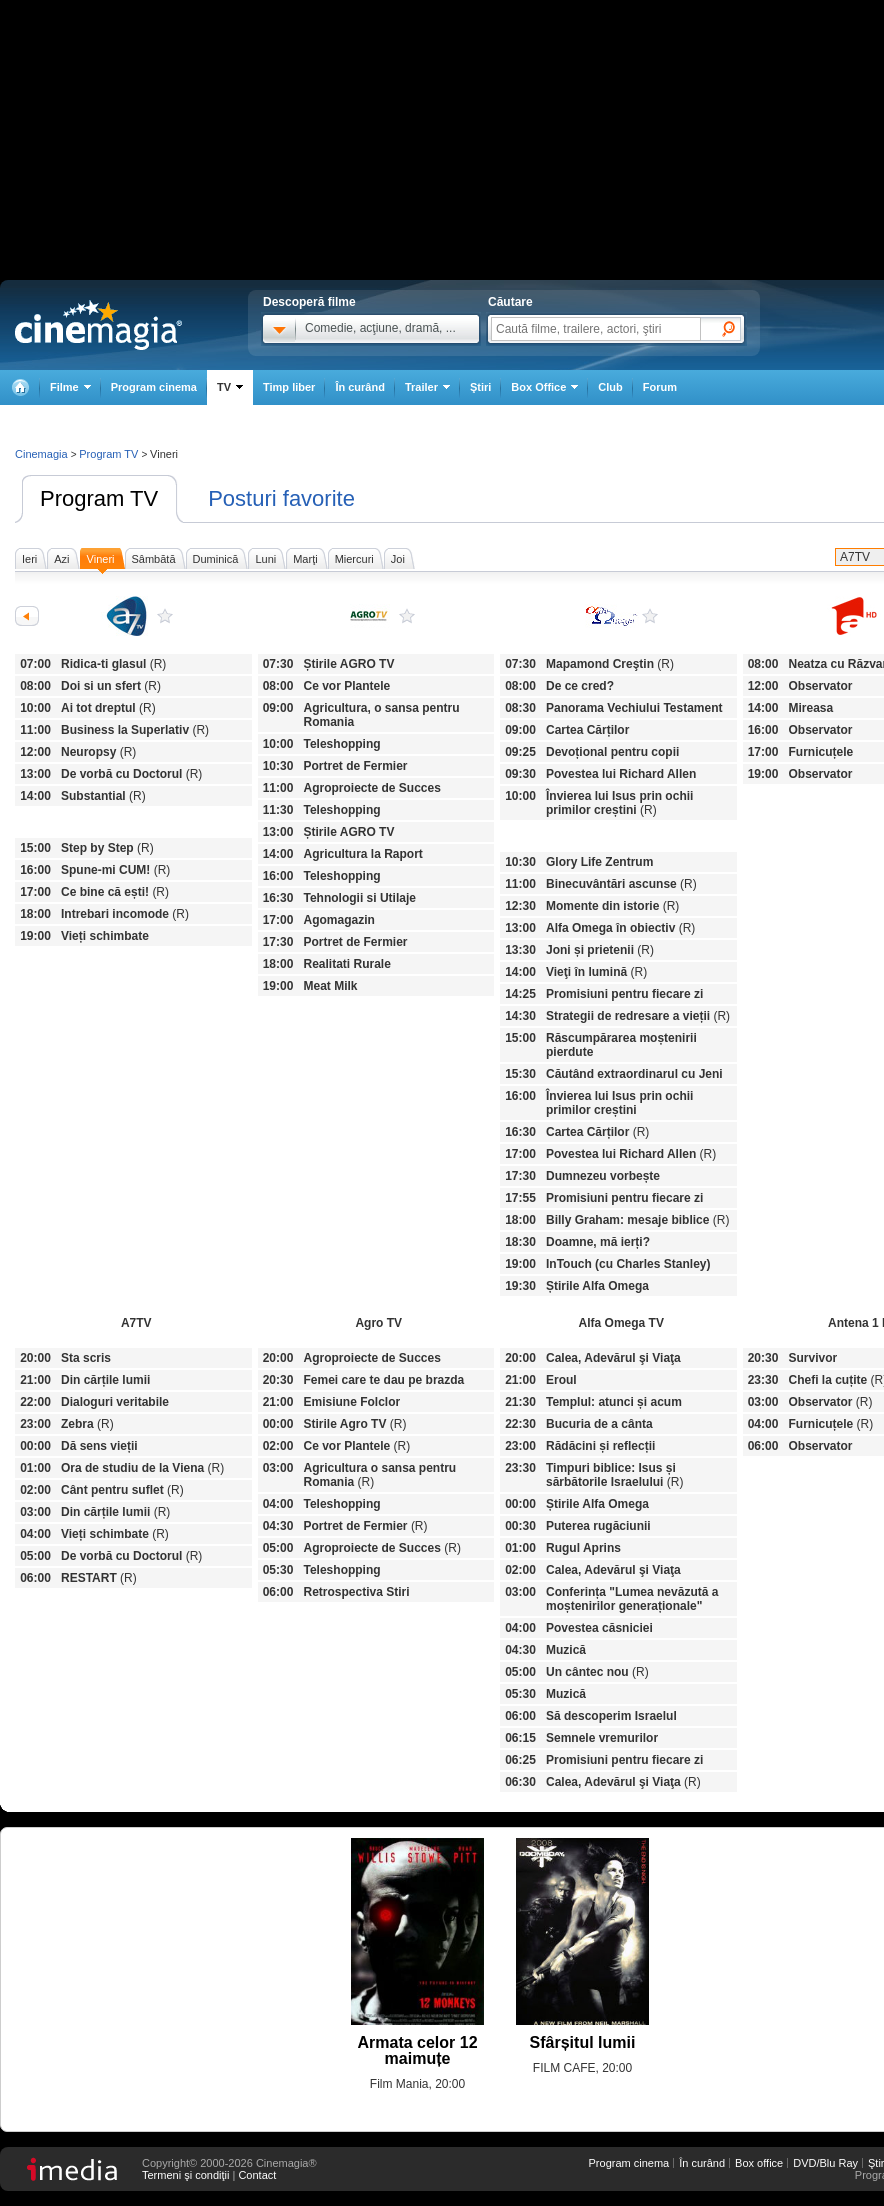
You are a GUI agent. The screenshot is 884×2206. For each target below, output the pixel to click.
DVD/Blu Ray (825, 2163)
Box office (759, 2163)
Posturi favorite (281, 498)
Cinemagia (41, 454)
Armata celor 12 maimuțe (417, 2050)
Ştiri (480, 387)
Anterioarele (27, 616)
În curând (360, 387)
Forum (660, 387)
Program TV (99, 498)
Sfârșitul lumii (583, 2042)
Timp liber (289, 387)
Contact (257, 2175)
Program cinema (154, 387)
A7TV (165, 616)
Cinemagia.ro (98, 325)
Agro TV (407, 616)
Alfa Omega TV (650, 616)
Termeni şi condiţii (185, 2175)
